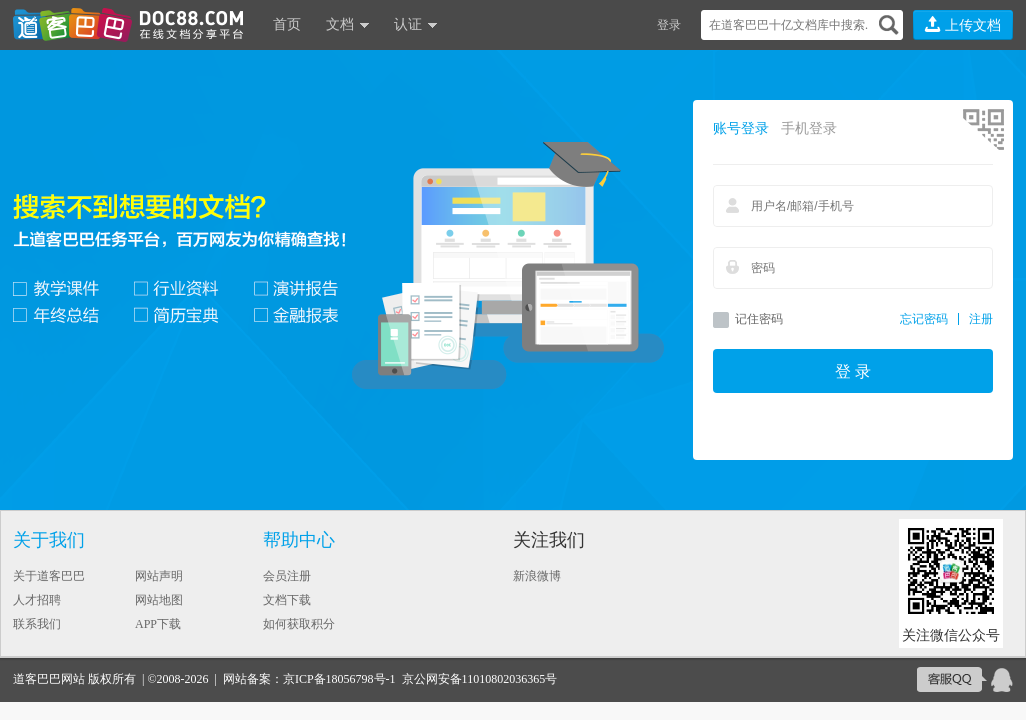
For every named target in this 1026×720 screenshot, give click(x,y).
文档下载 (287, 600)
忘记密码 (924, 319)
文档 (340, 24)
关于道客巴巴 (49, 576)
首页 (287, 24)
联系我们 (37, 624)
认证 (408, 24)
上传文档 (963, 24)
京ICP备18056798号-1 (339, 679)
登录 (669, 25)
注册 (981, 319)
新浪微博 (537, 576)
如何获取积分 (299, 624)
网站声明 (159, 576)
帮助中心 (299, 540)
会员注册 (287, 576)
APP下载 (158, 624)
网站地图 (159, 600)
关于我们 (49, 540)
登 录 (853, 371)
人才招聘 (37, 600)
